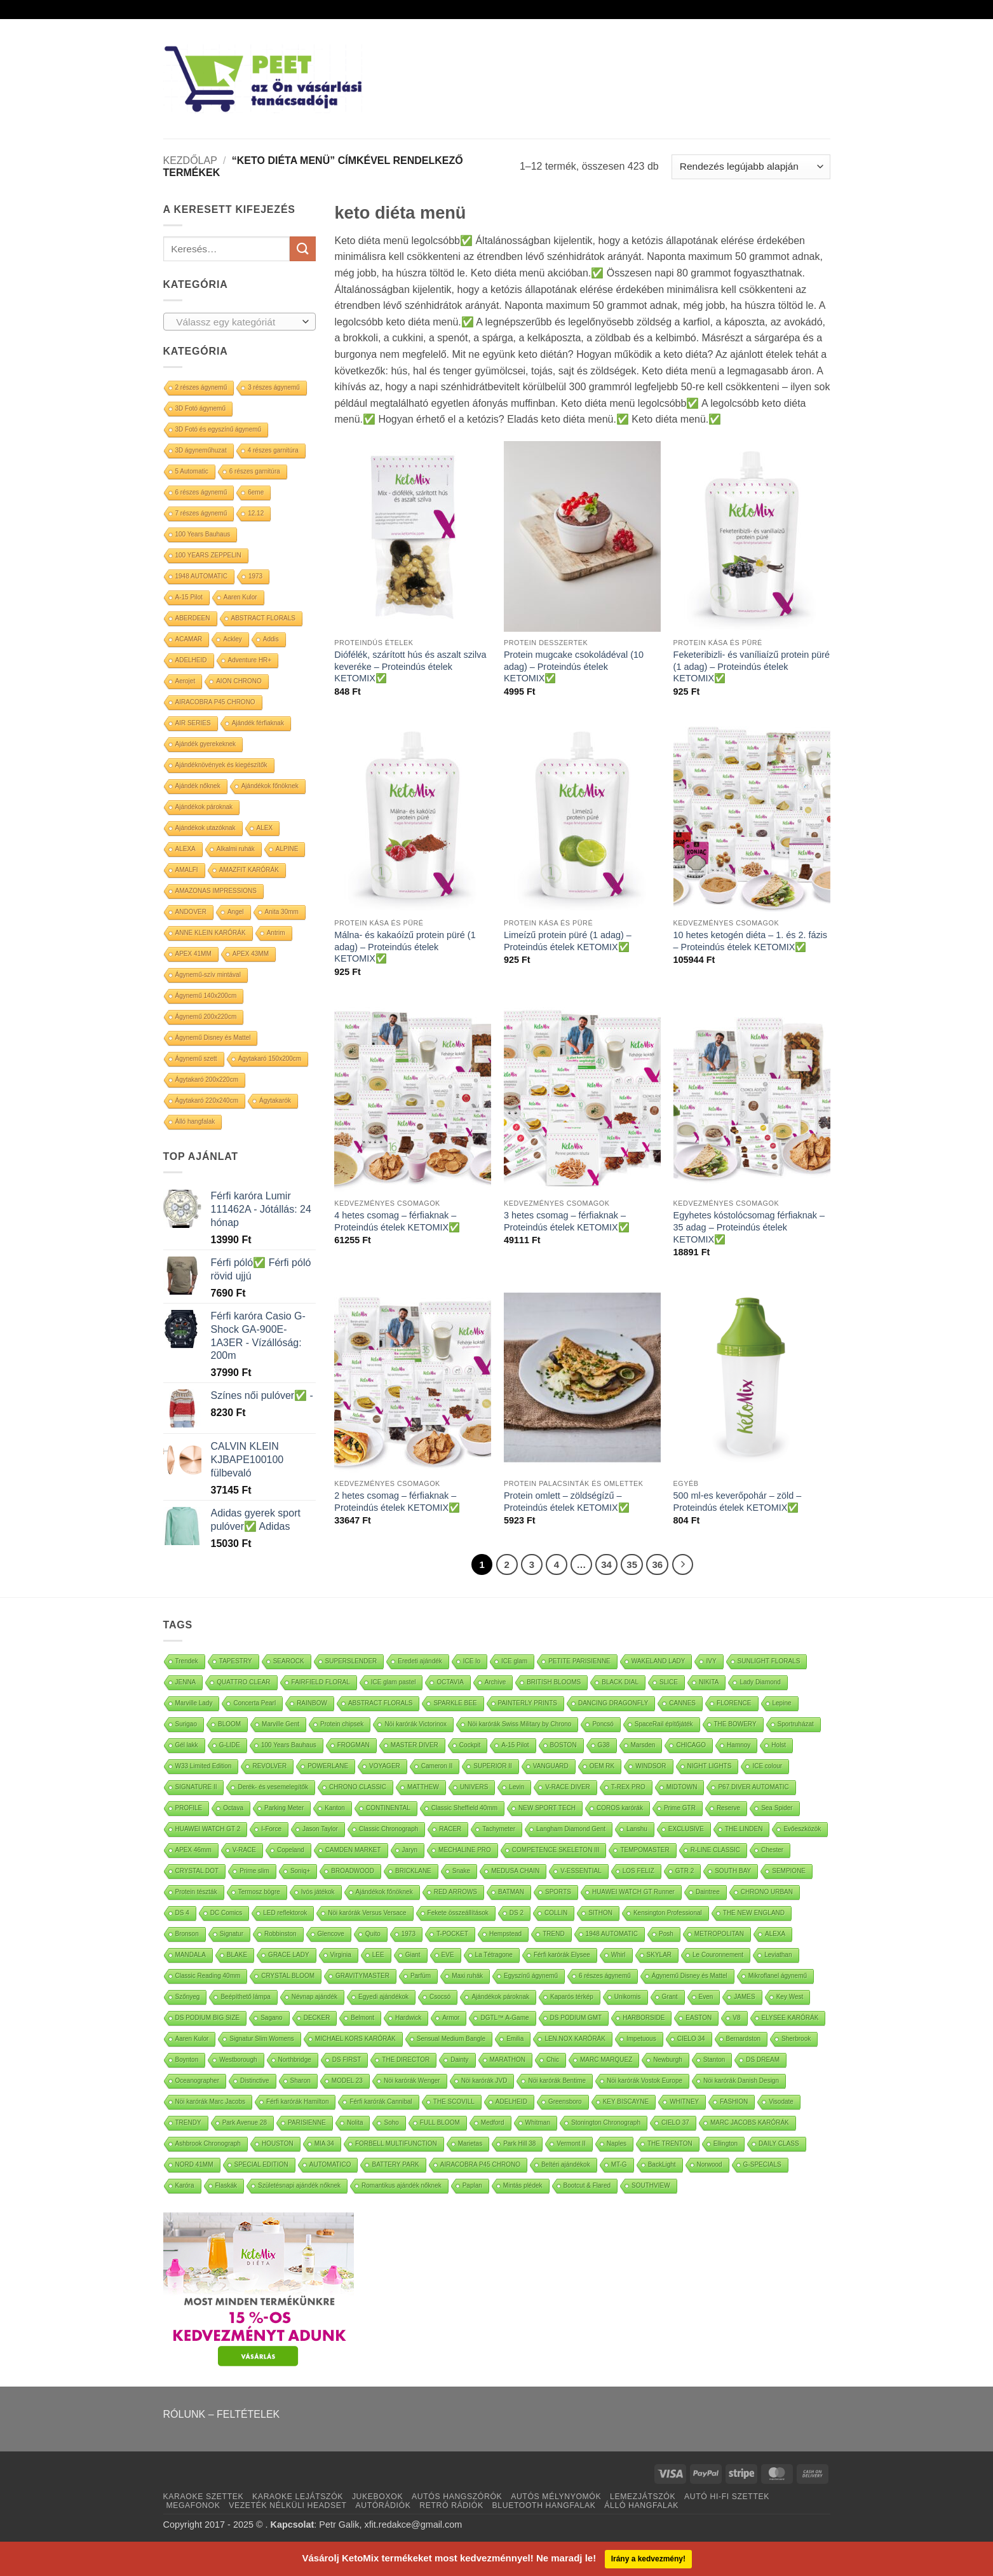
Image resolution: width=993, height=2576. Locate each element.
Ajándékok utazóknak (205, 827)
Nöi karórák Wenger (412, 2080)
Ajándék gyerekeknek (205, 743)
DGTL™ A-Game (504, 2017)
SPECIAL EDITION (261, 2164)
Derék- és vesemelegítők (273, 1786)
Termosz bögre (259, 1891)
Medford (492, 2122)
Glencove (331, 1933)
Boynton (187, 2059)
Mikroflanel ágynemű (777, 1975)
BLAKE (237, 1954)
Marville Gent (280, 1724)
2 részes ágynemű (201, 387)
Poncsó (602, 1724)
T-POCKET (452, 1933)
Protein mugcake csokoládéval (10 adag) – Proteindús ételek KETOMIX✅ (574, 666)
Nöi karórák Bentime (557, 2080)
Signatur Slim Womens (261, 2038)
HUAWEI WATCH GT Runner (633, 1891)
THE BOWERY (735, 1724)
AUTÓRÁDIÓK (382, 2505)
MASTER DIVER (414, 1744)
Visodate (781, 2101)
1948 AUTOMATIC (201, 576)
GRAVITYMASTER (362, 1975)
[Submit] (302, 248)
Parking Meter (284, 1807)
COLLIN (555, 1912)
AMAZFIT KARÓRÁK (249, 869)
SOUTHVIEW (651, 2185)
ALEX (265, 827)
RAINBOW (312, 1703)
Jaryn (409, 1849)
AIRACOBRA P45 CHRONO (215, 702)
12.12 (256, 513)
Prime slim (254, 1870)
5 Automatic (191, 471)
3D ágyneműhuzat (201, 450)
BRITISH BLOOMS (554, 1682)
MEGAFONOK (193, 2505)
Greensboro (565, 2101)
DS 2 (517, 1912)
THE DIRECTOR (405, 2059)
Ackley (232, 639)
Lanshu (636, 1828)
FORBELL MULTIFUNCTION (396, 2143)
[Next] (683, 1565)
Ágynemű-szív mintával (208, 974)
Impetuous (641, 2038)
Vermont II (571, 2143)
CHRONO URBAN (767, 1891)
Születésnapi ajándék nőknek (299, 2185)
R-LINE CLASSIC (715, 1849)
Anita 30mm (282, 911)
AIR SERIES (193, 722)
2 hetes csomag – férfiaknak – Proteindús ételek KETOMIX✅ (397, 1501)
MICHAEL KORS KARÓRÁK (355, 2038)
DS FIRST (346, 2059)
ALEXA (185, 848)
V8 (736, 2017)
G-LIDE (229, 1744)
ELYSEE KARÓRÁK (790, 2017)
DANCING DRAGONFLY (613, 1703)
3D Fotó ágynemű (200, 408)
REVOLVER (269, 1765)
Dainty (459, 2059)
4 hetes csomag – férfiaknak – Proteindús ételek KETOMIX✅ (397, 1221)
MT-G (619, 2164)
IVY (711, 1661)
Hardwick (408, 2017)
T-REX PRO (628, 1786)
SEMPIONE (789, 1870)
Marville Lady (194, 1703)
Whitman (537, 2122)
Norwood (709, 2164)
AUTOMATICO (330, 2164)
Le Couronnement (717, 1954)
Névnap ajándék (314, 1996)
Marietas (470, 2143)
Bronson (187, 1933)
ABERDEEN (192, 618)
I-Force (271, 1828)
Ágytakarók (275, 1100)
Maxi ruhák (467, 1975)
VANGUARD (551, 1765)
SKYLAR (659, 1954)
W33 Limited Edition (203, 1765)
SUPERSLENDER (351, 1661)
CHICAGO (691, 1744)
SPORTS (558, 1891)
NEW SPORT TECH (547, 1807)
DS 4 (182, 1912)
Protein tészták (196, 1891)
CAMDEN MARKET (353, 1849)
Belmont (362, 2017)
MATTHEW (423, 1786)
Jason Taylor (320, 1828)
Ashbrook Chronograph (208, 2143)
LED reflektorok (285, 1912)
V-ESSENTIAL (580, 1870)
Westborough (238, 2059)
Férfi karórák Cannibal (380, 2101)
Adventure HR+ (250, 660)
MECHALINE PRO (464, 1849)
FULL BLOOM (440, 2122)
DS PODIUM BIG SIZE (207, 2017)
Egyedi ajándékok (383, 1996)
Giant (413, 1954)
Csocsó (439, 1996)
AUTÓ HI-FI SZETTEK (726, 2496)
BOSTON (563, 1744)
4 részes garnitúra (273, 450)
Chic (552, 2059)
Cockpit (469, 1744)
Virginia (340, 1954)
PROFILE (189, 1807)
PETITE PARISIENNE (579, 1661)
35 (631, 1564)
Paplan (472, 2185)
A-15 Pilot (189, 597)
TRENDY (188, 2122)
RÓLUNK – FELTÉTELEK (221, 2414)
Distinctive (254, 2080)
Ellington (725, 2143)
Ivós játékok (318, 1891)
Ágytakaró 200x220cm (207, 1079)
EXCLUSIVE (686, 1828)
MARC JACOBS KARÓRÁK (749, 2122)
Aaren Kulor (240, 597)
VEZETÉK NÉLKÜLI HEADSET (287, 2505)
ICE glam (514, 1661)
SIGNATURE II (196, 1786)
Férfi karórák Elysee (562, 1954)
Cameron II (436, 1765)
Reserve (728, 1807)
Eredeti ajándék (420, 1661)
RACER (450, 1828)
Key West (790, 1996)
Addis (271, 639)
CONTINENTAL (388, 1807)
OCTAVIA (449, 1682)
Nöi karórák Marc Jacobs (210, 2101)
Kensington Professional (667, 1912)
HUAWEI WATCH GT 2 (208, 1828)
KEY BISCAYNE (626, 2101)
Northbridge (294, 2059)
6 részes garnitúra (254, 471)
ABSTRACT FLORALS (263, 618)
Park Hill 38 (519, 2143)
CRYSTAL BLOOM (287, 1975)
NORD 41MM (194, 2164)
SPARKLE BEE (454, 1703)
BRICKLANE (413, 1870)
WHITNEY (684, 2101)
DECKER (317, 2017)
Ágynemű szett (196, 1058)
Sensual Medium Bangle (451, 2038)
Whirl (618, 1954)
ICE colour (767, 1765)
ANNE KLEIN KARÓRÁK (210, 932)
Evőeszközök (802, 1828)
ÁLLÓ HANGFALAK (641, 2505)
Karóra (184, 2185)
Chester (772, 1849)
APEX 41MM (193, 953)
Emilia (515, 2038)
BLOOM (229, 1724)
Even (706, 1996)
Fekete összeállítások (458, 1912)
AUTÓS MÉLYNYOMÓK (556, 2496)
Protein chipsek (341, 1724)
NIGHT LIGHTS (709, 1765)
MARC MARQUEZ (606, 2059)
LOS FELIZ (638, 1870)
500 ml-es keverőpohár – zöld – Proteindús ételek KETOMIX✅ (737, 1501)
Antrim (276, 932)
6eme (256, 492)
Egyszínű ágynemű (531, 1975)
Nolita (355, 2122)
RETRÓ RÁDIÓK (451, 2505)
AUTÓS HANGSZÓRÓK (457, 2496)
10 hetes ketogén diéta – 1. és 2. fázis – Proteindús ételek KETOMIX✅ (750, 941)
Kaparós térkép (571, 1996)
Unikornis (627, 1996)
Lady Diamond (760, 1682)
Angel (235, 911)
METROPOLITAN (719, 1933)
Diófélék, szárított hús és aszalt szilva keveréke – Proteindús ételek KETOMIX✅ (410, 666)
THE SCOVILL (454, 2101)
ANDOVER (190, 911)
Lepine (782, 1703)
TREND (553, 1933)
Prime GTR (680, 1807)
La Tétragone (494, 1954)
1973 (255, 576)
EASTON (699, 2017)
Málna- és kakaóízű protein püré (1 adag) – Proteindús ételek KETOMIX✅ (404, 947)
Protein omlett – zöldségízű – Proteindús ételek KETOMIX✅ (567, 1501)
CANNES (682, 1703)
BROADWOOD (352, 1870)
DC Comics (226, 1912)
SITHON (600, 1912)
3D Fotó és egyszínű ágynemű (218, 429)
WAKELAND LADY (659, 1661)
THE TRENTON (669, 2143)
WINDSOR (650, 1765)
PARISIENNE (307, 2122)
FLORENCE (734, 1703)
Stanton (714, 2059)
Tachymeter (498, 1828)
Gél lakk (186, 1744)
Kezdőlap (190, 160)
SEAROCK (288, 1661)
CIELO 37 (675, 2122)
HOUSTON (278, 2143)
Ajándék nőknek (197, 785)
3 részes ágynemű (274, 387)
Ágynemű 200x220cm (206, 1016)
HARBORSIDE (644, 2017)
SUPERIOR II (492, 1765)
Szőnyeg (187, 1996)
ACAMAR (189, 639)
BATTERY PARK (395, 2164)
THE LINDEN (743, 1828)
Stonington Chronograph (605, 2122)
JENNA (185, 1682)
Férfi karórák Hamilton (297, 2101)
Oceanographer (197, 2080)
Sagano (271, 2017)
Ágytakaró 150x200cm (270, 1058)
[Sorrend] (751, 166)
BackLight (662, 2164)
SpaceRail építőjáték (664, 1724)
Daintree (708, 1891)
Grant (670, 1996)
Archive (495, 1682)
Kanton (335, 1807)
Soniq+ (300, 1870)
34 (606, 1564)
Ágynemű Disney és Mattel (213, 1037)
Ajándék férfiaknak (258, 722)
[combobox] (239, 322)
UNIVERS (474, 1786)
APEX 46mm (193, 1849)
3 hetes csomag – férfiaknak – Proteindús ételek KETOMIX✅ (567, 1221)
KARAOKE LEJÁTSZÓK (297, 2496)
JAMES (744, 1996)
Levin (516, 1786)
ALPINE (287, 848)
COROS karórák (620, 1807)
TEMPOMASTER (644, 1849)
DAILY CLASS (779, 2143)
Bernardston (743, 2038)
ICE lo (471, 1661)
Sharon (300, 2080)
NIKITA (709, 1682)
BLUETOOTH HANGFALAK (544, 2505)
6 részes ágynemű (201, 492)
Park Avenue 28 (244, 2122)
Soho (391, 2122)
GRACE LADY (288, 1954)
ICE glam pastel (393, 1682)
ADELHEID (191, 660)
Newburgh (667, 2059)
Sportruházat (796, 1724)
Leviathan (778, 1954)
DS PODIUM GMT (576, 2017)
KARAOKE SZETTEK (203, 2496)
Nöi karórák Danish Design (741, 2080)
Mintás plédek (523, 2185)
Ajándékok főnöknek (270, 785)
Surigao (186, 1724)
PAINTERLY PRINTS (527, 1703)
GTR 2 (684, 1870)
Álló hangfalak (195, 1121)
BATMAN (511, 1891)
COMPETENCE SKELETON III (556, 1849)
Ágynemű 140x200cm (206, 995)
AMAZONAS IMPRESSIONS (216, 890)
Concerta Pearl (254, 1703)
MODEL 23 (347, 2080)
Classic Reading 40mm (208, 1975)
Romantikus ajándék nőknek (401, 2185)
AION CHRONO (239, 681)
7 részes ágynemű (201, 513)
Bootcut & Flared (587, 2185)
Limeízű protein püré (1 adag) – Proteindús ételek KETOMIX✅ (568, 941)
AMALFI (186, 869)
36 (657, 1564)
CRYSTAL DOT (197, 1870)
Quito (373, 1933)
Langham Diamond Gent (570, 1828)
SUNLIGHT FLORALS (769, 1661)
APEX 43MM (251, 953)
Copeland (290, 1849)
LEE (378, 1954)
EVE (448, 1954)
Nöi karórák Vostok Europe (644, 2080)
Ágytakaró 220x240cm (207, 1100)
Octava (233, 1807)
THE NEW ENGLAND (754, 1912)
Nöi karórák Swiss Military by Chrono (519, 1724)
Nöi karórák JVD (484, 2080)
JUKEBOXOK (377, 2496)
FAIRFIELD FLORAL (321, 1682)
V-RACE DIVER (567, 1786)
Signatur (231, 1933)
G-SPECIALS (762, 2164)
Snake (461, 1870)
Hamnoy (738, 1744)
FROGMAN (353, 1744)
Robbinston (280, 1933)
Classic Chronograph (388, 1828)
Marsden (643, 1744)
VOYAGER (384, 1765)
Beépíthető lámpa (245, 1996)
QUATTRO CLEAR (243, 1682)
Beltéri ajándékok (565, 2164)
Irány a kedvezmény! (648, 2558)
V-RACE (244, 1849)
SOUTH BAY (733, 1870)
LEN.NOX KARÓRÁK (574, 2038)
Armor (450, 2017)
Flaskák (226, 2185)
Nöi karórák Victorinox (415, 1724)
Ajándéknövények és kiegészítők (221, 764)
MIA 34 (324, 2143)
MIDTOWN (682, 1786)
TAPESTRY (235, 1661)
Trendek (186, 1661)
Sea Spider (776, 1807)
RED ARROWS (455, 1891)
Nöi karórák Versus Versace (367, 1912)
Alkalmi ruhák (236, 848)
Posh (666, 1933)
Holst (778, 1744)
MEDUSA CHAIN (515, 1870)
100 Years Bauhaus (203, 534)
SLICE (668, 1682)
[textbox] (236, 322)
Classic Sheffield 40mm (464, 1807)
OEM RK (602, 1765)
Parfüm (420, 1975)
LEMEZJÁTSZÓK (642, 2496)
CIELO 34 (691, 2038)
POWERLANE (327, 1765)
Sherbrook (796, 2038)
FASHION (734, 2101)
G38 (604, 1744)
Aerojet (185, 681)
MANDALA (190, 1954)
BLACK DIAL (620, 1682)
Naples (616, 2143)
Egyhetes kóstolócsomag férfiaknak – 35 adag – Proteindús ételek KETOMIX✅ (749, 1227)
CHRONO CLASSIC (357, 1786)
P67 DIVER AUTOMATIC (753, 1786)
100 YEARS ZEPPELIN (208, 555)
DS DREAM (763, 2059)
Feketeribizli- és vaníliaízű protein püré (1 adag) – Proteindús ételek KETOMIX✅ (751, 666)
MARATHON (507, 2059)
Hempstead (505, 1933)
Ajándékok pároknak (204, 806)
